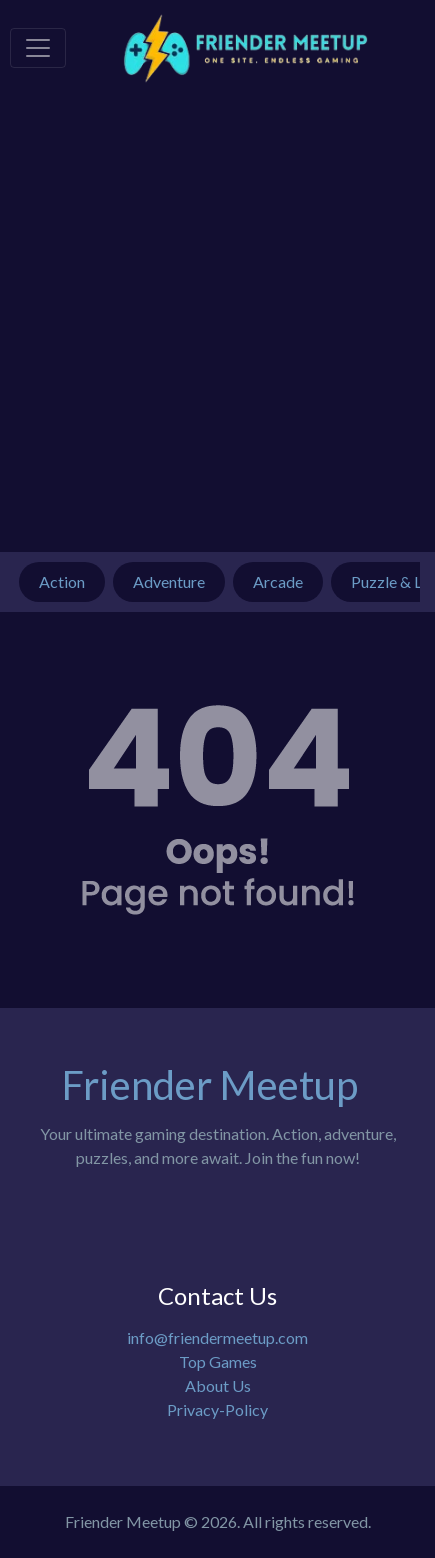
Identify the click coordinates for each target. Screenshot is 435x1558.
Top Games (218, 1361)
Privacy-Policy (217, 1409)
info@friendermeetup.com (217, 1337)
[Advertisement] (217, 324)
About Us (218, 1385)
